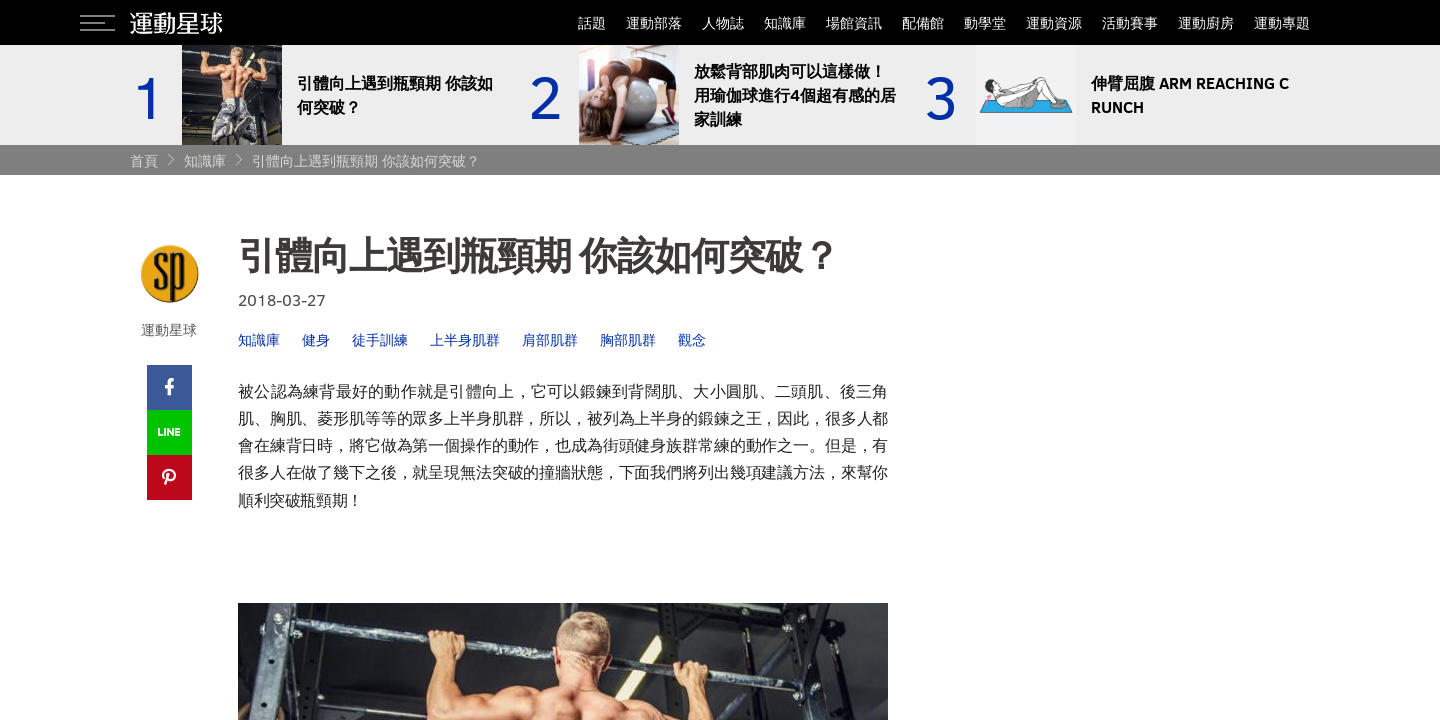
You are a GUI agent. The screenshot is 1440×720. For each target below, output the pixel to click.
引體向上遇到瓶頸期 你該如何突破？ (366, 160)
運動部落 (654, 22)
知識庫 (785, 22)
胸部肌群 (628, 339)
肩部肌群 (550, 339)
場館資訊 (854, 22)
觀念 (692, 339)
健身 (316, 339)
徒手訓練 (380, 339)
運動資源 (1054, 22)
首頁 (144, 160)
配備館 (923, 22)
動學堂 (985, 22)
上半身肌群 (465, 339)
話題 (592, 22)
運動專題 (1282, 22)
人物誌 (723, 22)
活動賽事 (1130, 22)
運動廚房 (1206, 22)
